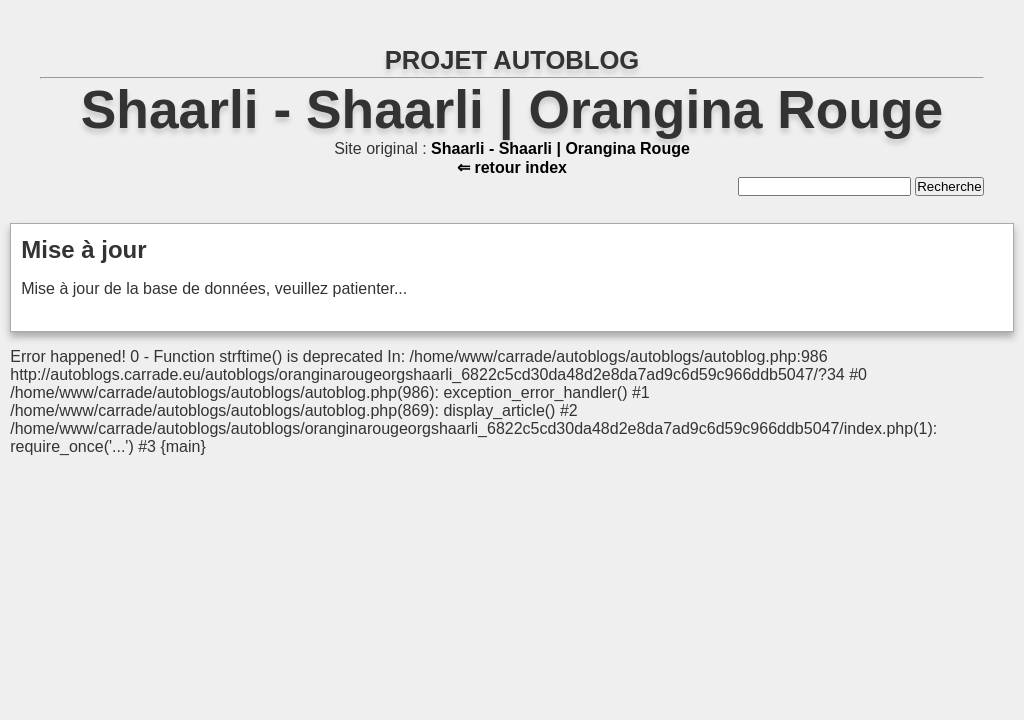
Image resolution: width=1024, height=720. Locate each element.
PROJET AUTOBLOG (512, 60)
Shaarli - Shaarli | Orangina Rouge (512, 109)
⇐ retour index (512, 167)
